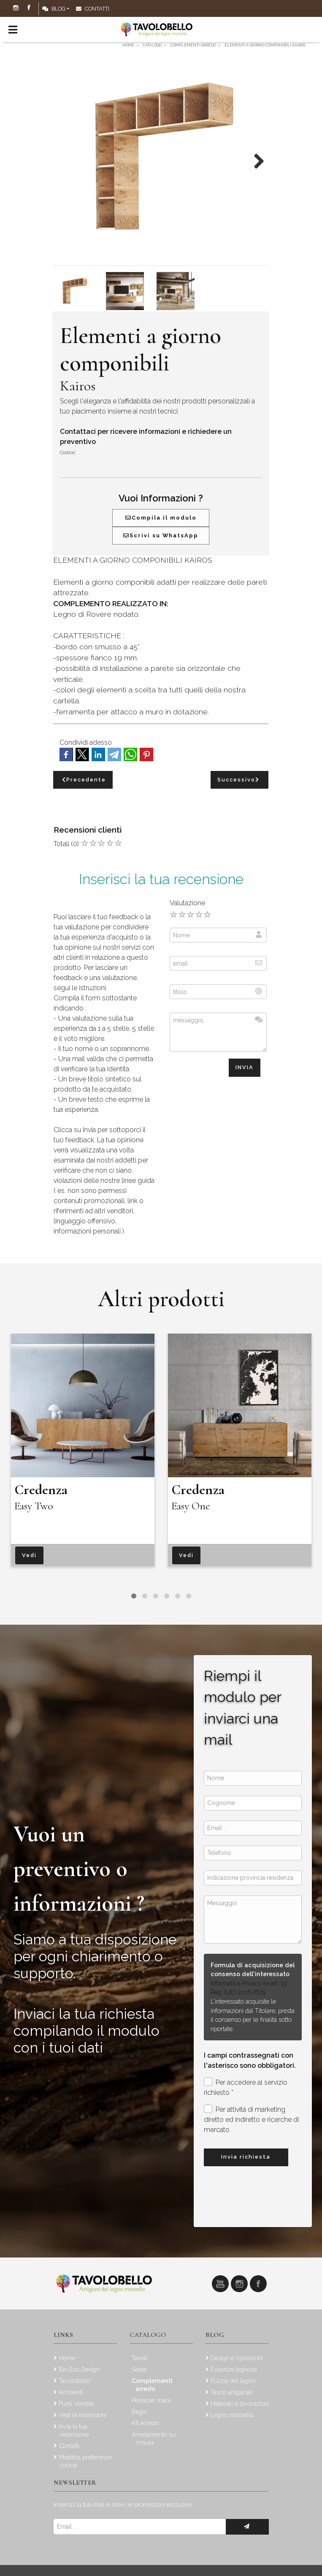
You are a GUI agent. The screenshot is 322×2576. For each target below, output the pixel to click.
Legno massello (232, 2414)
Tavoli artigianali (232, 2392)
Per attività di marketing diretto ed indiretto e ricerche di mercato (251, 2119)
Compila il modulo (161, 518)
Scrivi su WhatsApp (160, 535)
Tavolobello (74, 2380)
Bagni (139, 2411)
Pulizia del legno (233, 2380)
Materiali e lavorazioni (240, 2403)
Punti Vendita (76, 2403)
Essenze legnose (234, 2369)
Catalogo (148, 2335)
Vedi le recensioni (82, 2414)
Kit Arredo (145, 2422)
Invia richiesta (246, 2157)
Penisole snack (152, 2400)
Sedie (139, 2369)
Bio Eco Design (79, 2369)
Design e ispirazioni (236, 2357)
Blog (53, 8)
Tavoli (139, 2357)
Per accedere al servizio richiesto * (246, 2087)
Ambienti (71, 2392)
